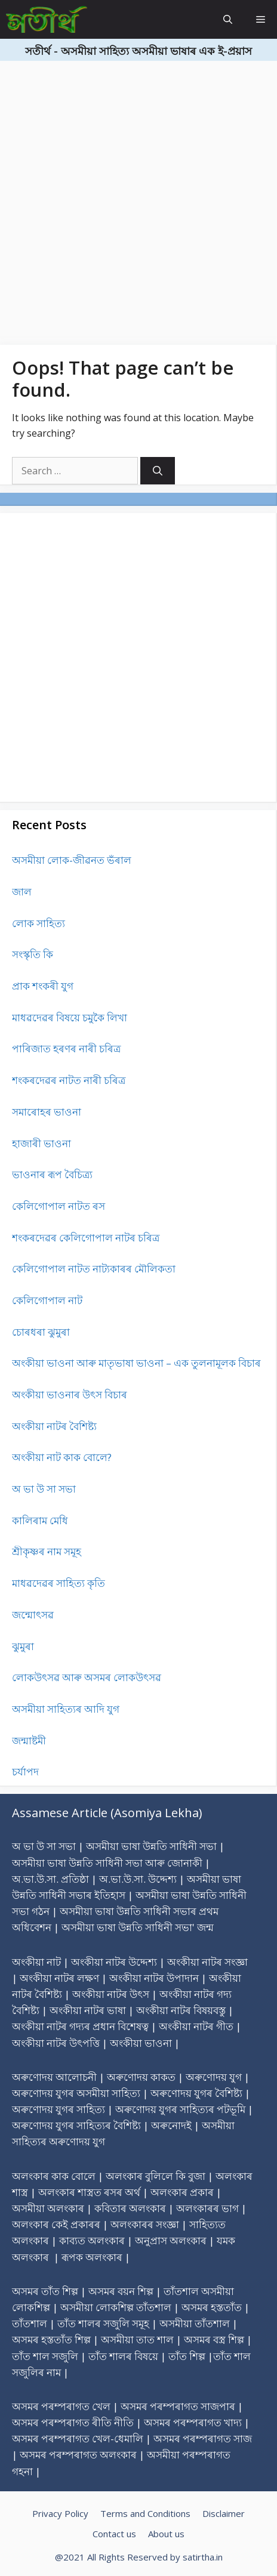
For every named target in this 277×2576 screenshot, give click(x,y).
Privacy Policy (60, 2513)
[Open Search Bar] (227, 19)
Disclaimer (223, 2513)
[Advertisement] (138, 199)
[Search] (157, 470)
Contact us (114, 2534)
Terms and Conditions (145, 2513)
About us (166, 2534)
